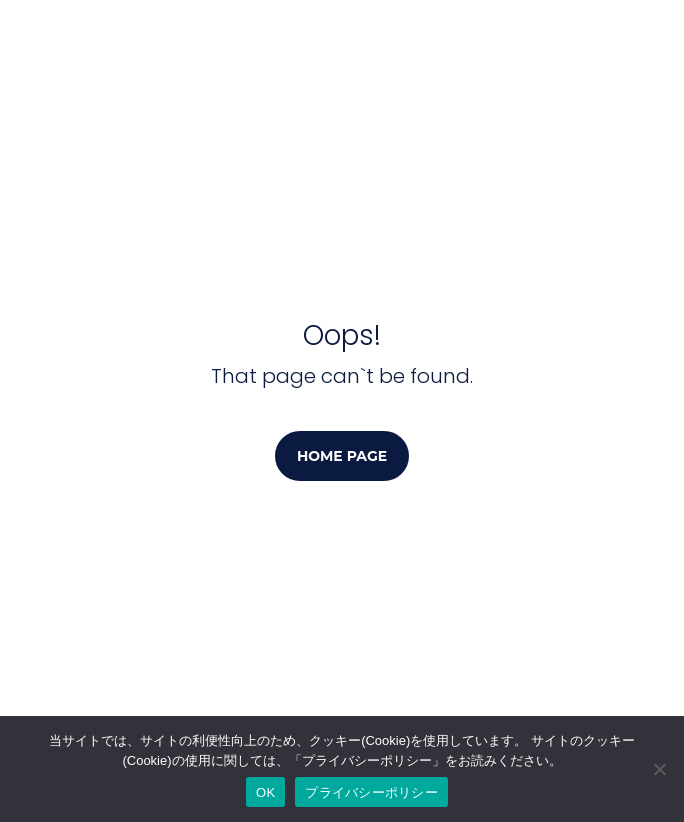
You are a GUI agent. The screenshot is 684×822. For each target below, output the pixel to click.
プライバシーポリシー (371, 792)
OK (265, 792)
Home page (342, 456)
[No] (659, 769)
